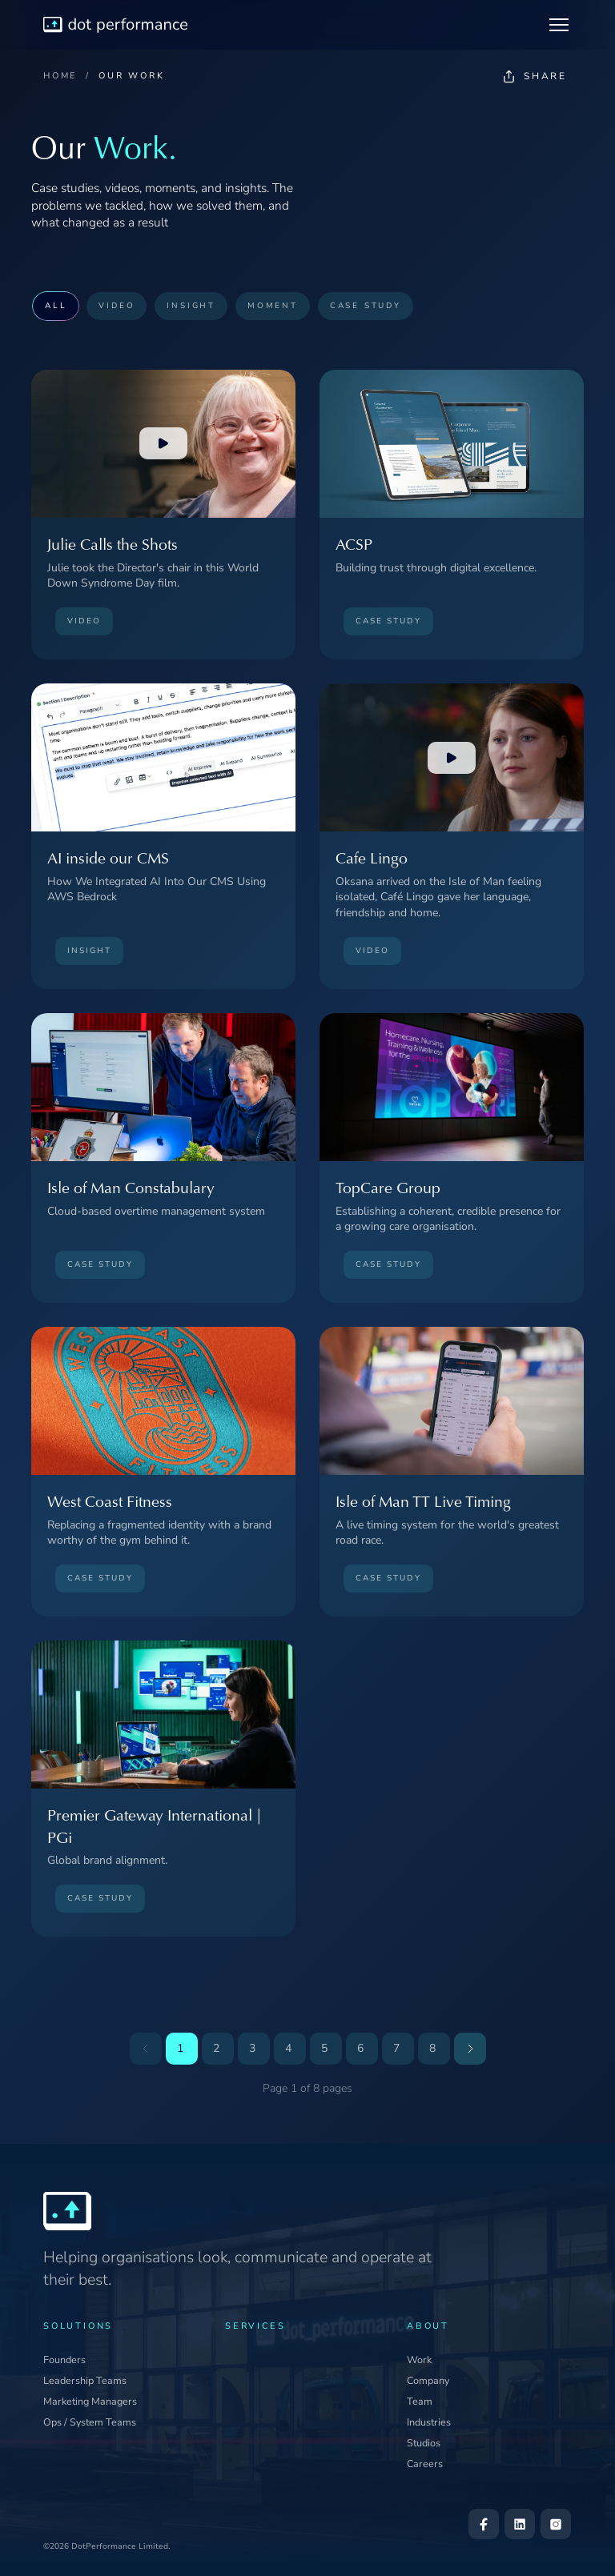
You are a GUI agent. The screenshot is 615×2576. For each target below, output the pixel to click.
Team (419, 2401)
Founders (64, 2359)
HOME (60, 76)
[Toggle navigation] (559, 25)
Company (428, 2380)
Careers (425, 2463)
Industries (429, 2422)
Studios (423, 2443)
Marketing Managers (90, 2401)
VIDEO (116, 305)
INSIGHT (191, 305)
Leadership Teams (85, 2380)
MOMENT (272, 305)
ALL (55, 305)
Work (419, 2359)
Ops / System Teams (89, 2422)
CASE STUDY (365, 305)
